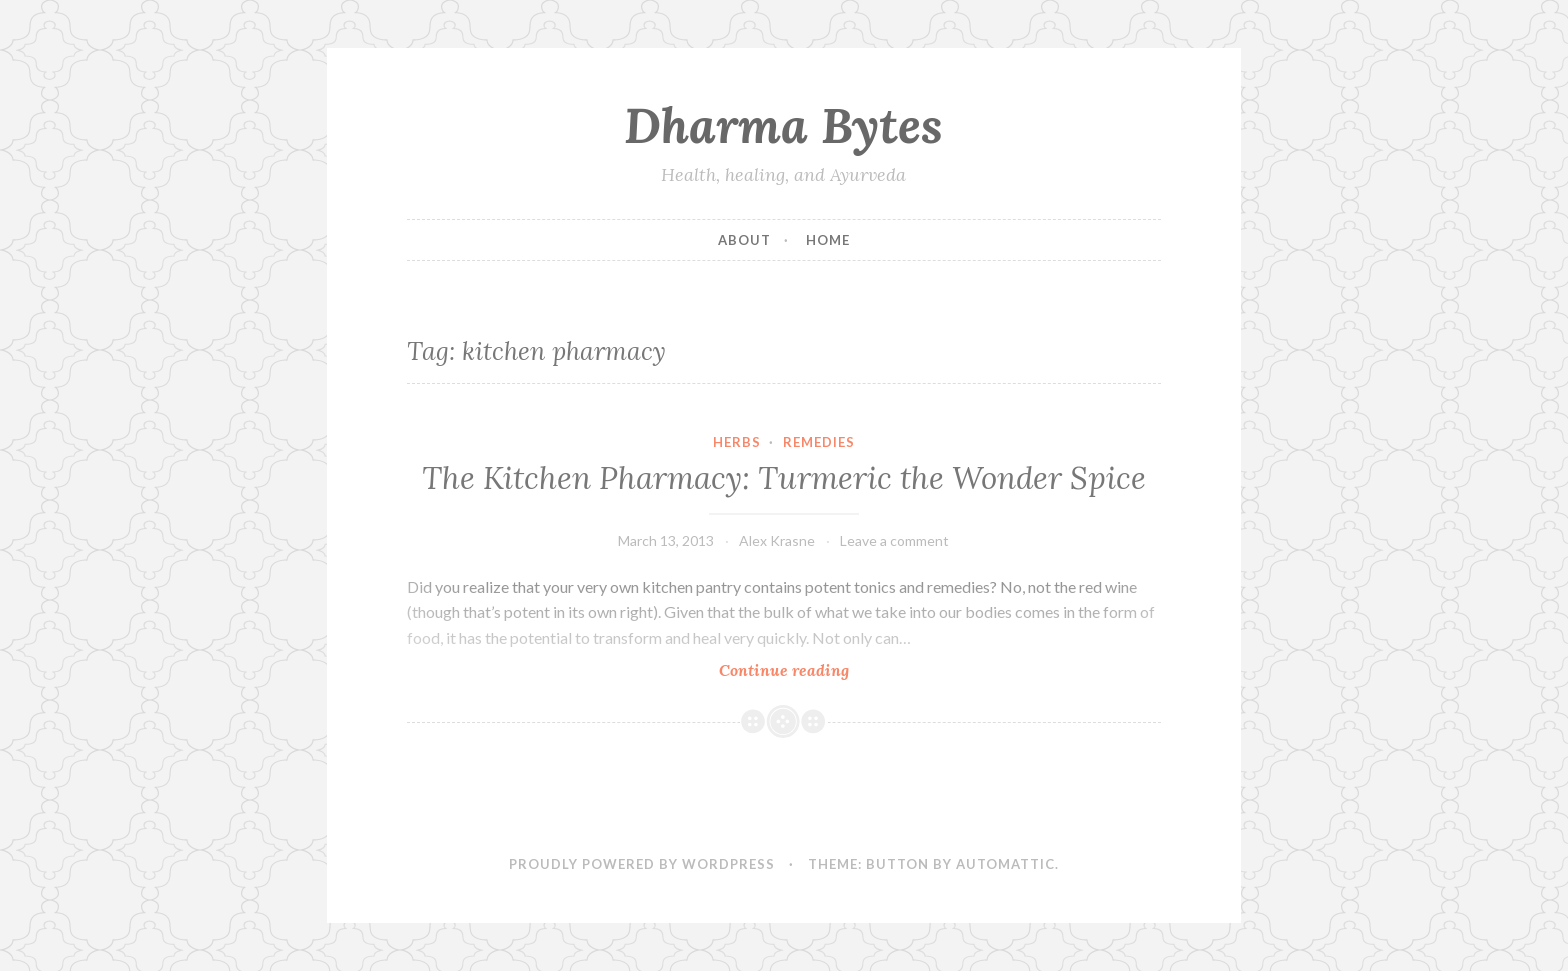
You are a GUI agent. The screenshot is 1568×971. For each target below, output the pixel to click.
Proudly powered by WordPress (642, 864)
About (744, 240)
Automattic (1005, 864)
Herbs (737, 442)
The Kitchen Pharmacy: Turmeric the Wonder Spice (784, 478)
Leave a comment (894, 540)
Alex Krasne (777, 540)
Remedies (819, 442)
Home (828, 240)
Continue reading (822, 669)
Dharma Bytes (783, 125)
